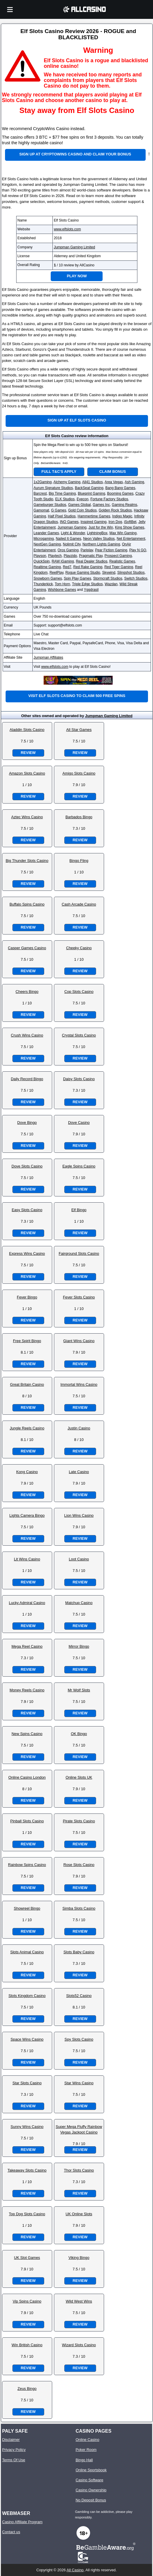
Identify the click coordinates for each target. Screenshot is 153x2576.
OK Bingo (79, 1733)
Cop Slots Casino (78, 991)
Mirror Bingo (79, 1646)
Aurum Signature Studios (53, 488)
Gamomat (41, 510)
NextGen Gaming (47, 544)
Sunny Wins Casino (27, 2126)
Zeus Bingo (27, 2388)
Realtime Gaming (47, 567)
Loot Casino (79, 1559)
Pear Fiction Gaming (111, 550)
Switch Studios (135, 578)
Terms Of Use (13, 2460)
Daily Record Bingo (27, 1079)
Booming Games (120, 493)
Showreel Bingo (27, 1908)
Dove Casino (79, 1122)
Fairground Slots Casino (79, 1253)
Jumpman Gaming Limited (74, 247)
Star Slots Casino (27, 2083)
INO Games (69, 522)
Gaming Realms (124, 505)
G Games (58, 510)
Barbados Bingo (78, 817)
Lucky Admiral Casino (27, 1603)
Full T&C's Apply (59, 471)
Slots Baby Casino (78, 1952)
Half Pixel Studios (62, 516)
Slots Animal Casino (27, 1952)
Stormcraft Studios (107, 578)
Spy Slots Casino (79, 2039)
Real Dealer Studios (91, 561)
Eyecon (82, 499)
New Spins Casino (26, 1733)
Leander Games (46, 533)
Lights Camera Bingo (27, 1515)
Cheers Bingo (27, 991)
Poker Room (85, 2449)
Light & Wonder (73, 533)
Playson (40, 556)
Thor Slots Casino (79, 2170)
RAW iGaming (63, 561)
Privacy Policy (14, 2449)
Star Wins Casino (78, 2083)
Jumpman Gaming (71, 527)
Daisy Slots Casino (79, 1079)
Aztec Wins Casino (27, 817)
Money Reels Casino (27, 1690)
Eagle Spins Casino (79, 1166)
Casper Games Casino (27, 948)
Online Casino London (27, 1777)
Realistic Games (122, 561)
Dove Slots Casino (26, 1166)
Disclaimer (11, 2439)
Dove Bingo (27, 1122)
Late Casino (79, 1472)
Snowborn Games (48, 578)
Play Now (77, 276)
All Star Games (79, 729)
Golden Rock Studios (115, 510)
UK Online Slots (78, 2214)
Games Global (79, 505)
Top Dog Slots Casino (27, 2214)
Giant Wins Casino (79, 1341)
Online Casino (87, 2439)
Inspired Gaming (93, 522)
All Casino (75, 2570)
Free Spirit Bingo (27, 1341)
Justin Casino (79, 1428)
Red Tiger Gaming (118, 567)
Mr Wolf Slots (79, 1690)
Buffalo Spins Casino (27, 904)
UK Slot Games (27, 2257)
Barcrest (40, 493)
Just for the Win (100, 527)
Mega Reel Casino (26, 1646)
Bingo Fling (79, 860)
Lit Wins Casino (27, 1559)
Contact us (11, 2532)
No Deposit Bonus (90, 2500)
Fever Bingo (27, 1297)
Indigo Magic (122, 516)
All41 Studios (92, 482)
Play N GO (137, 550)
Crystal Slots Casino (79, 1035)
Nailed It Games (68, 539)
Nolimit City (71, 544)
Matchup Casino (78, 1603)
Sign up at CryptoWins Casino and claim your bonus (75, 154)
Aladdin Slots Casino (27, 729)
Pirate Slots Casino (79, 1821)
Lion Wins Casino (79, 1515)
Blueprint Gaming (91, 493)
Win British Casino (26, 2345)
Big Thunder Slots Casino (27, 860)
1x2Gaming (43, 482)
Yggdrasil (91, 590)
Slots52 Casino (79, 1995)
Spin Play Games (77, 578)
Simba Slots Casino (79, 1908)
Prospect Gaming (118, 556)
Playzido (70, 556)
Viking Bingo (78, 2257)
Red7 (67, 567)
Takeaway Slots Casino (26, 2170)
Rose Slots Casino (78, 1864)
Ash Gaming (134, 482)
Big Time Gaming (62, 493)
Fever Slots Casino (79, 1297)
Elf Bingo (78, 1210)
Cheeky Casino (79, 948)
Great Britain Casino (27, 1384)
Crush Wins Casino (27, 1035)
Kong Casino (27, 1472)
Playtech (55, 556)
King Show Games (129, 527)
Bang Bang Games (120, 488)
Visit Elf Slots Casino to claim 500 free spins (76, 695)
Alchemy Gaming (66, 482)
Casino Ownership (90, 2490)
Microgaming (44, 539)
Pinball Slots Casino (27, 1821)
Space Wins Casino (27, 2039)
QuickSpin (42, 561)
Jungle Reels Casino (27, 1428)
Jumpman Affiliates (48, 657)
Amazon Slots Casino (27, 773)
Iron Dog (115, 522)
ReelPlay (56, 572)
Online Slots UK (78, 1777)
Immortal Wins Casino (78, 1384)
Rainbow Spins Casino (27, 1864)
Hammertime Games (94, 516)
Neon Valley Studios (99, 539)
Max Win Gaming (122, 533)
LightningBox (97, 533)
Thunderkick (43, 584)
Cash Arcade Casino (79, 904)
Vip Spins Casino (27, 2301)
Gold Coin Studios (82, 510)
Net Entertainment (131, 539)
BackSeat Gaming (89, 488)
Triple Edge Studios (87, 584)
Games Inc (101, 505)
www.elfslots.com (67, 229)
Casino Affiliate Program (22, 2522)
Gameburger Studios (50, 505)
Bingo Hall (84, 2460)
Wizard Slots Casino (79, 2345)
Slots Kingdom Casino (27, 1995)
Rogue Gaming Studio (82, 572)
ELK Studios (65, 499)
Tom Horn (62, 584)
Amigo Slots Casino (79, 773)
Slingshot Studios (131, 572)
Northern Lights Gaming (101, 544)
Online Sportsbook (90, 2470)
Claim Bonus (112, 471)
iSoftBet (130, 522)
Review (28, 752)
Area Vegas (114, 482)
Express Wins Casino (27, 1253)
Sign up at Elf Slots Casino (76, 420)
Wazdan (111, 584)
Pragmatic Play (91, 556)
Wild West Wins (79, 2301)
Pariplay (86, 550)
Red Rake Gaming (88, 567)
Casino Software (89, 2480)
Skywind (108, 572)
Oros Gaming (67, 550)
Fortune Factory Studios (109, 499)
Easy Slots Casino (27, 1210)
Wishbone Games (62, 590)
